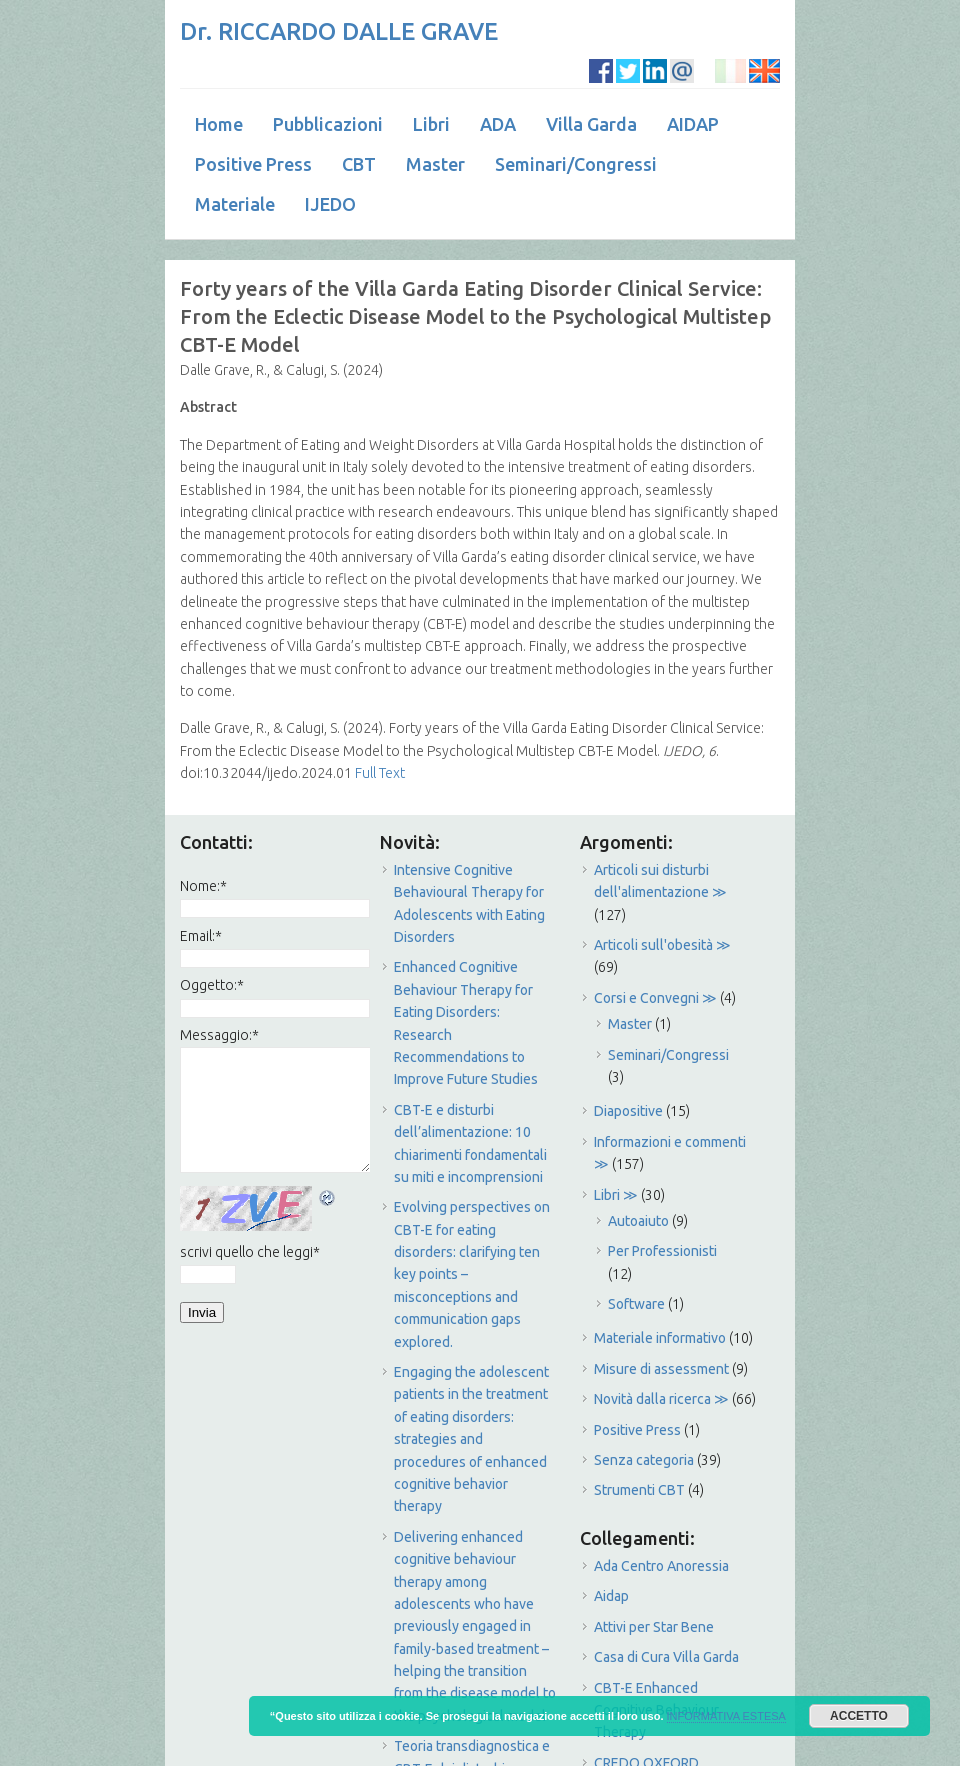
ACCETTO (859, 1716)
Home (219, 124)
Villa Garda (591, 124)
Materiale (235, 204)
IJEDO (330, 204)
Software (636, 1304)
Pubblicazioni (328, 124)
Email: (201, 936)
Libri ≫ (616, 1195)
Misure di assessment (661, 1369)
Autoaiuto (638, 1221)
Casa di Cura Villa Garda (666, 1657)
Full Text (378, 773)
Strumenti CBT (639, 1490)
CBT (359, 164)
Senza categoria (644, 1460)
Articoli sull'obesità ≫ (662, 945)
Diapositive (628, 1111)
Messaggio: (219, 1035)
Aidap (611, 1596)
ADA (498, 124)
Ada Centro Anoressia (661, 1566)
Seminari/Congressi (576, 164)
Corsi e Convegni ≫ (655, 998)
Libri (431, 124)
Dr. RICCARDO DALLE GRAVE (339, 31)
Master (435, 164)
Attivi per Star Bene (654, 1627)
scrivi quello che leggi (250, 1252)
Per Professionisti (662, 1251)
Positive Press (253, 164)
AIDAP (693, 124)
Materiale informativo (660, 1338)
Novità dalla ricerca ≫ (661, 1399)
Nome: (203, 886)
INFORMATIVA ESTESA (726, 1716)
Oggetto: (212, 985)
